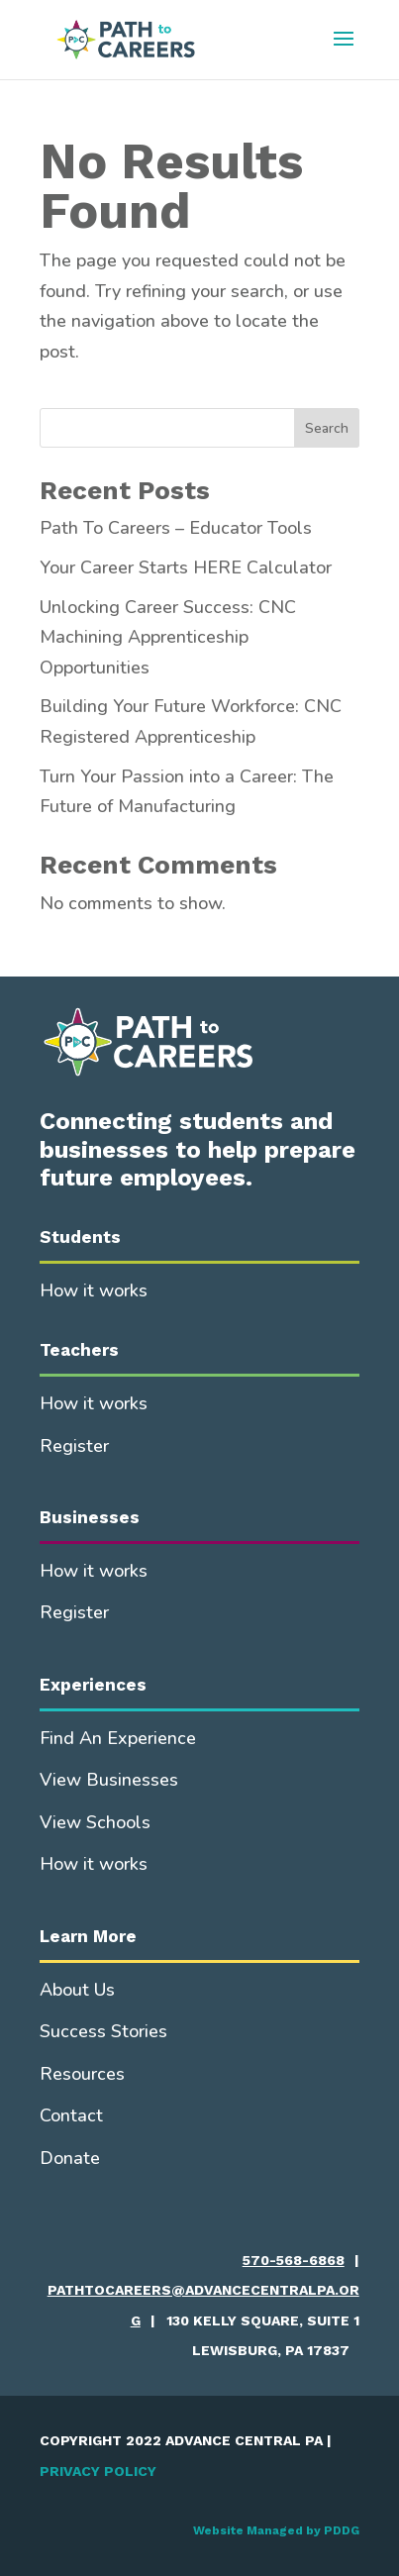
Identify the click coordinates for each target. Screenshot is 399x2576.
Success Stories (103, 2031)
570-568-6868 (294, 2260)
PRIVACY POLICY (98, 2471)
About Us (77, 1990)
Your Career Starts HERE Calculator (186, 567)
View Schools (95, 1822)
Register (74, 1446)
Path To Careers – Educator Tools (176, 528)
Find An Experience (118, 1738)
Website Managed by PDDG (276, 2530)
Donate (70, 2158)
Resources (82, 2074)
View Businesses (109, 1780)
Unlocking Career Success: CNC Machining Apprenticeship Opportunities (168, 637)
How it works (94, 1290)
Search (327, 428)
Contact (71, 2115)
